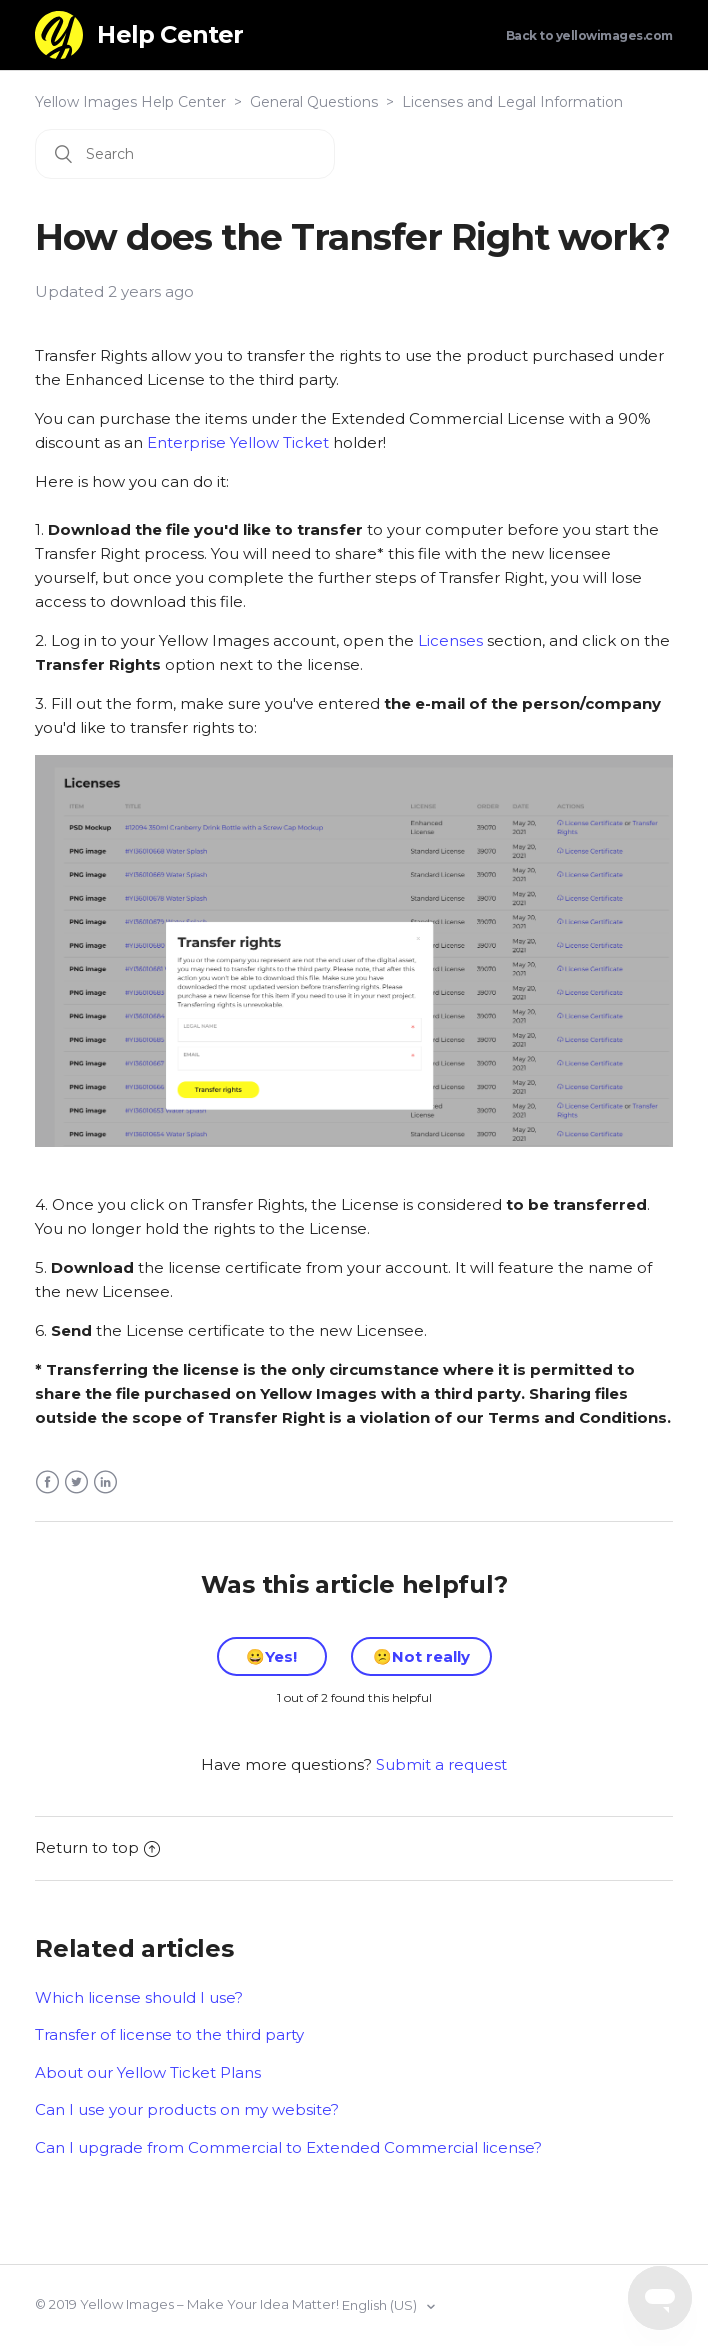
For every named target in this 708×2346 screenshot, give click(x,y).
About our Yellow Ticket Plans (148, 2072)
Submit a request (441, 1764)
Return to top (97, 1847)
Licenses (450, 640)
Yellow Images (127, 2304)
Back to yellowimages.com (589, 35)
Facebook (47, 1482)
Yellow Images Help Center (130, 102)
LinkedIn (105, 1482)
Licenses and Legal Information (512, 102)
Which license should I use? (139, 1997)
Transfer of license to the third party (169, 2034)
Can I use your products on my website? (187, 2109)
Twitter (76, 1482)
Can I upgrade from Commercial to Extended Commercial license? (288, 2147)
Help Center (170, 34)
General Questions (314, 102)
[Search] (185, 154)
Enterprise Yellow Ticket (238, 442)
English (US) (381, 2305)
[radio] (272, 1656)
